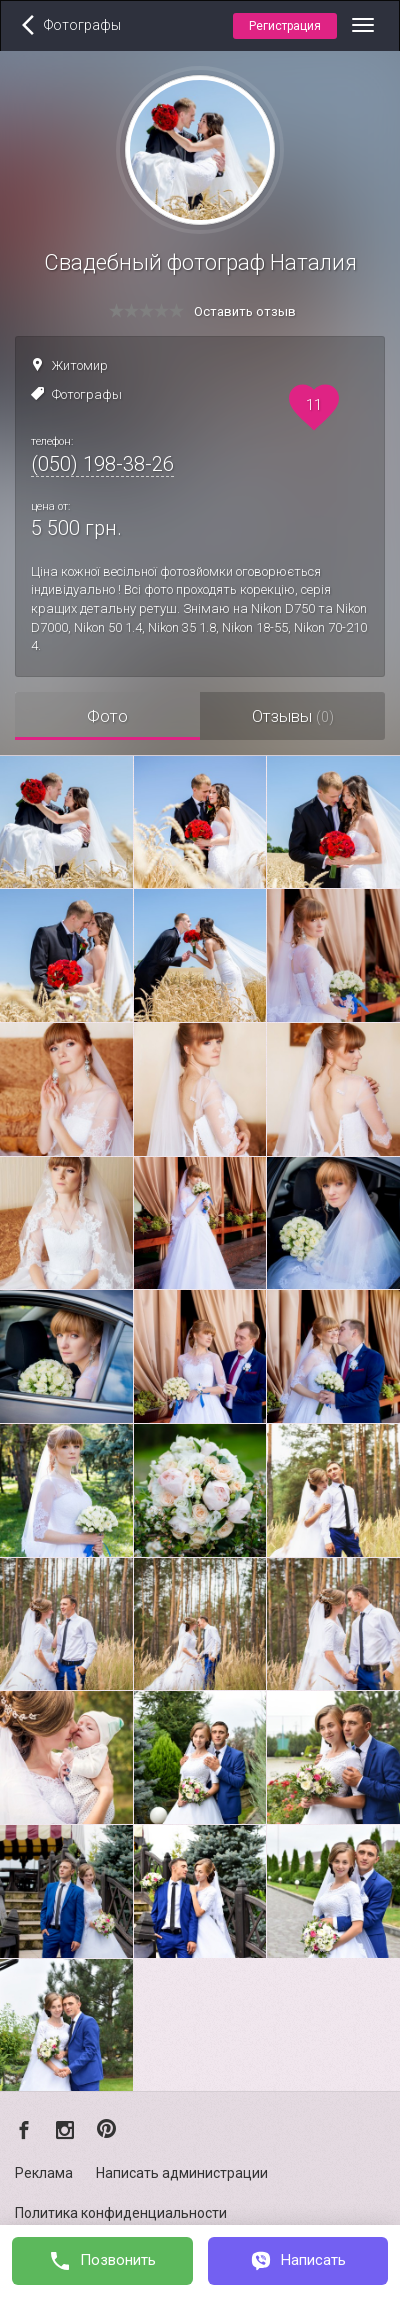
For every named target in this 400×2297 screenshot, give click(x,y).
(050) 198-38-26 (102, 464)
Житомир (80, 365)
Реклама (44, 2173)
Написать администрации (182, 2173)
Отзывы (293, 716)
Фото (107, 716)
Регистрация (285, 26)
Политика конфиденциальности (121, 2213)
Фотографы (87, 394)
